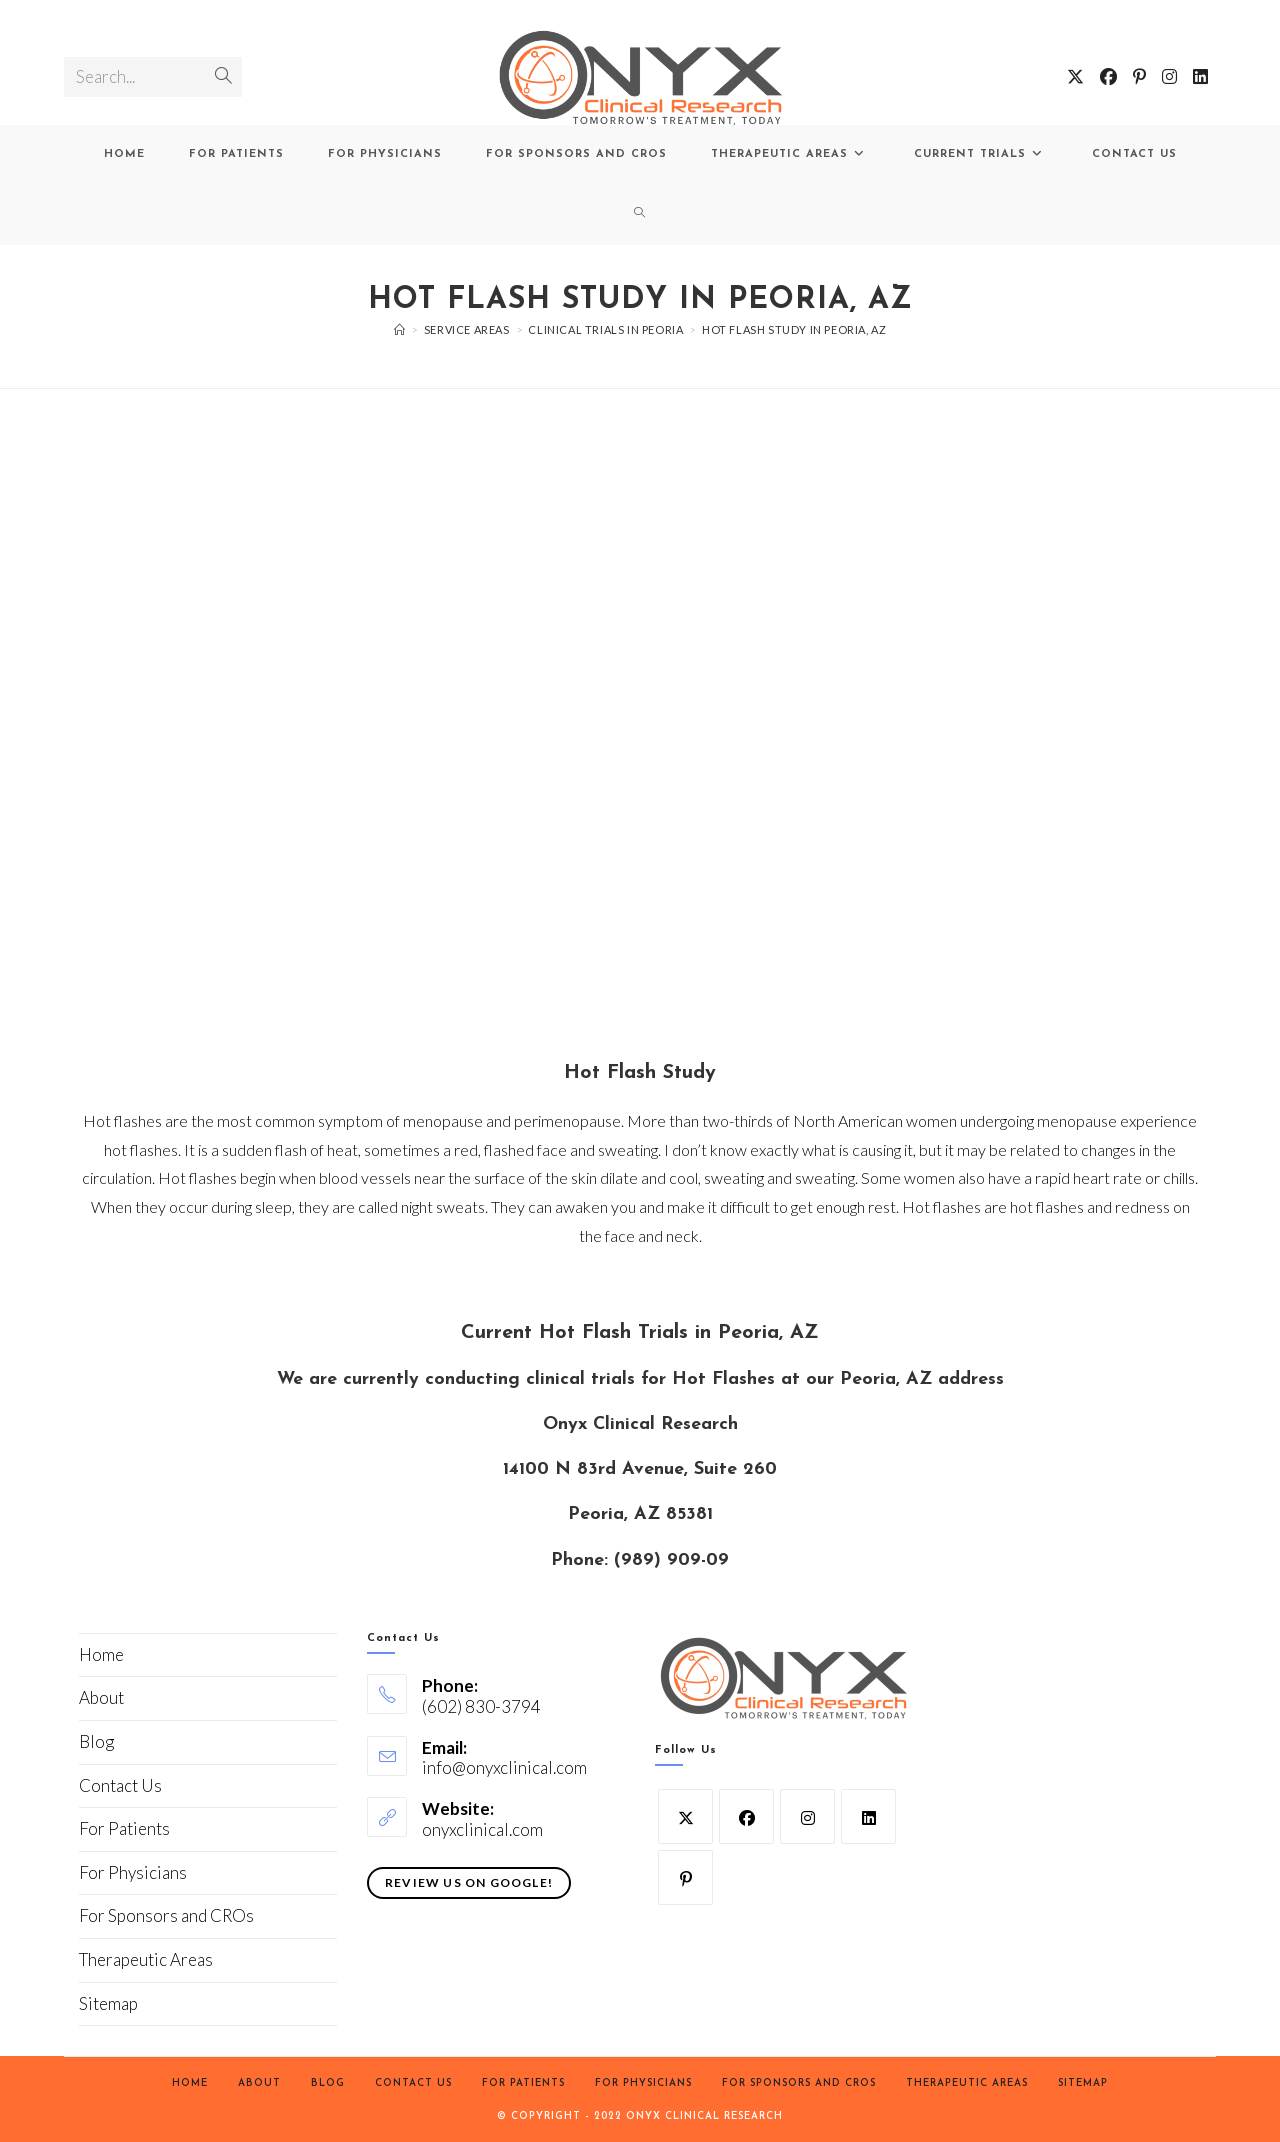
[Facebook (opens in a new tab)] (1108, 76)
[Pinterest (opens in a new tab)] (1139, 76)
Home (101, 1654)
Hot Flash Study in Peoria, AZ (794, 329)
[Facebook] (746, 1816)
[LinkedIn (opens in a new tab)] (1200, 76)
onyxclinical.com (482, 1829)
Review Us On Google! (469, 1882)
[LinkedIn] (868, 1816)
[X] (685, 1816)
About (101, 1697)
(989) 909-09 (671, 1560)
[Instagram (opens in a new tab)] (1169, 76)
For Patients (124, 1828)
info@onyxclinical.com (504, 1767)
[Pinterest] (685, 1877)
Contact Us (120, 1785)
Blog (96, 1741)
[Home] (400, 329)
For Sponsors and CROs (166, 1915)
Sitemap (108, 2003)
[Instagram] (807, 1816)
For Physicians (133, 1872)
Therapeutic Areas (146, 1959)
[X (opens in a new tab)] (1075, 76)
